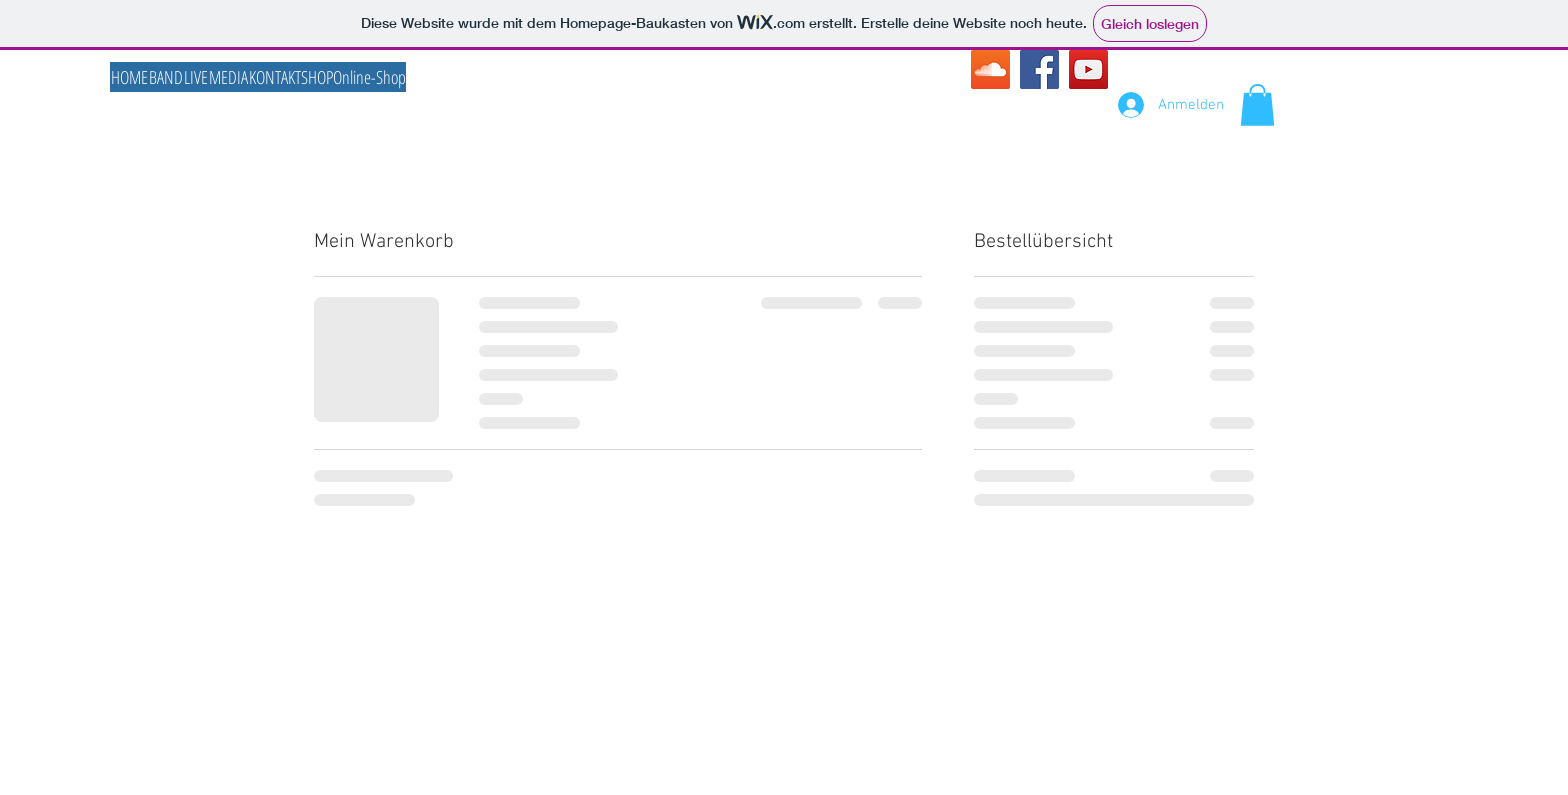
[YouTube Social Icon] (1088, 69)
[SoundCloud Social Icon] (990, 69)
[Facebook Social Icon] (1039, 69)
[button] (1257, 105)
